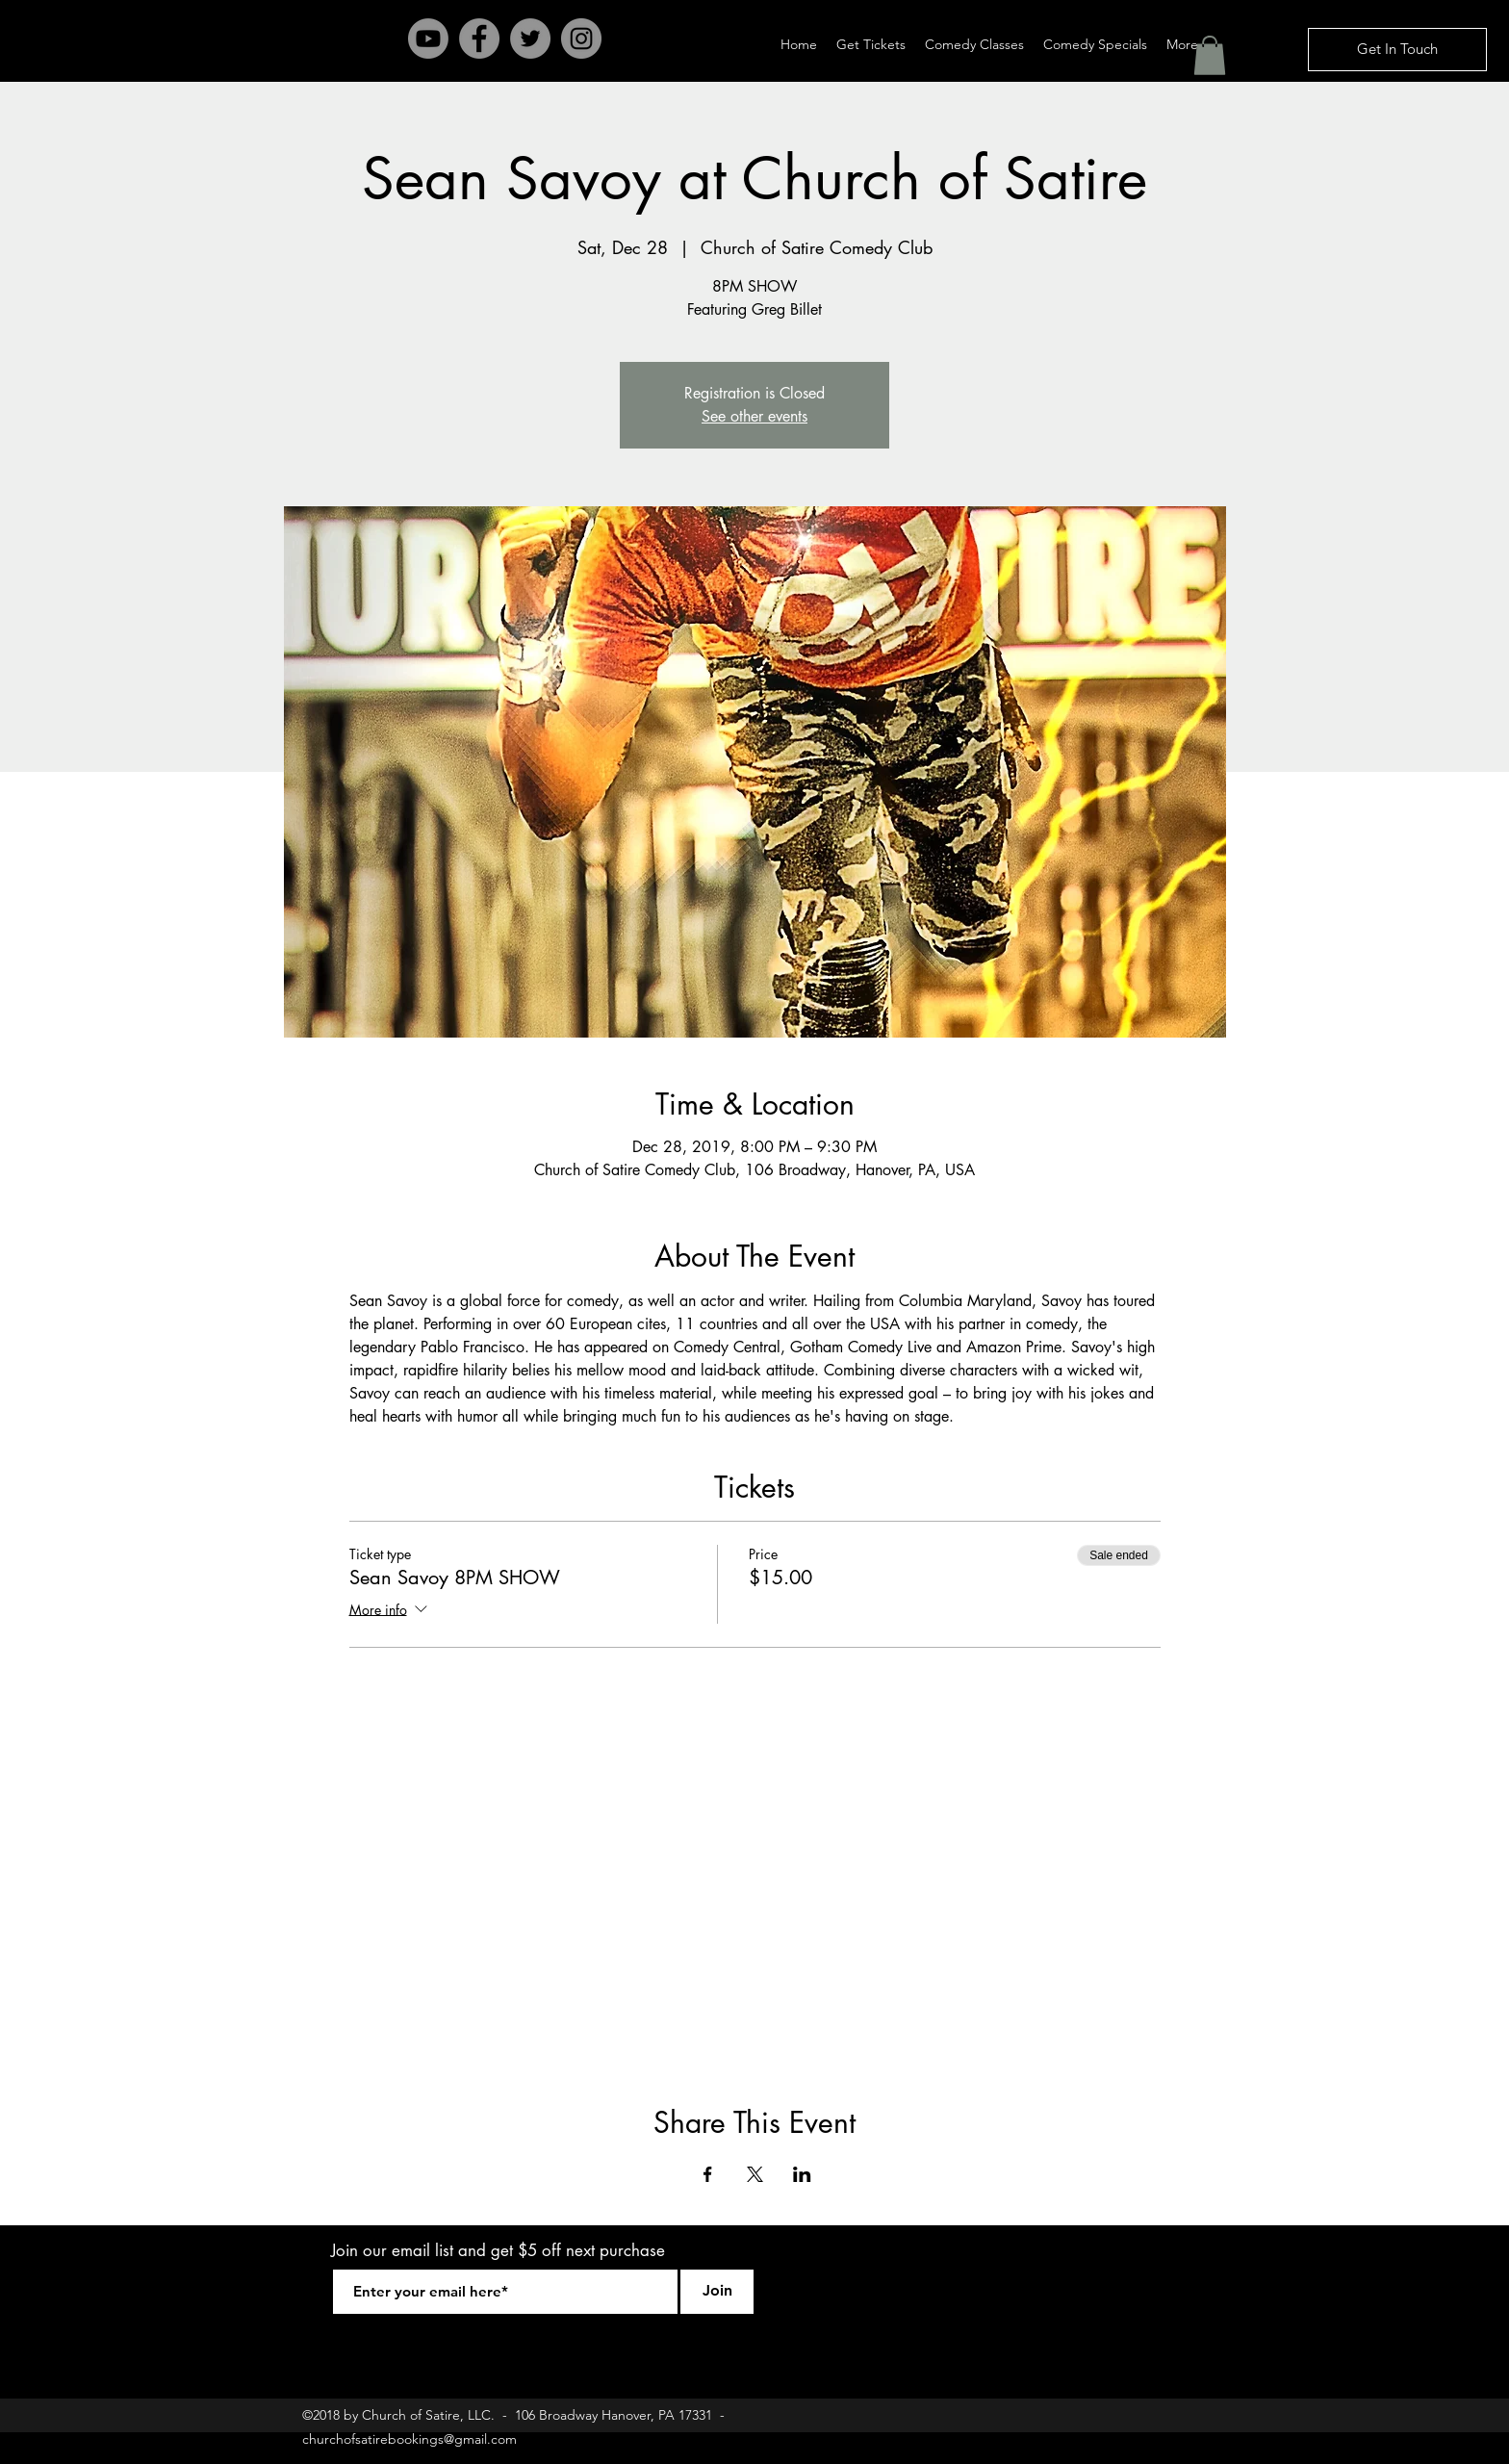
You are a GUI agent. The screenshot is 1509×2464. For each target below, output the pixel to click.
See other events (754, 416)
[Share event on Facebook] (708, 2174)
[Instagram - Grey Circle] (581, 38)
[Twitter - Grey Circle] (530, 38)
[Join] (716, 2292)
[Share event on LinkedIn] (802, 2174)
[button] (1209, 55)
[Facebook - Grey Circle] (479, 38)
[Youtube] (428, 38)
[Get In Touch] (1397, 49)
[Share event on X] (755, 2174)
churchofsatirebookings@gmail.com (409, 2439)
